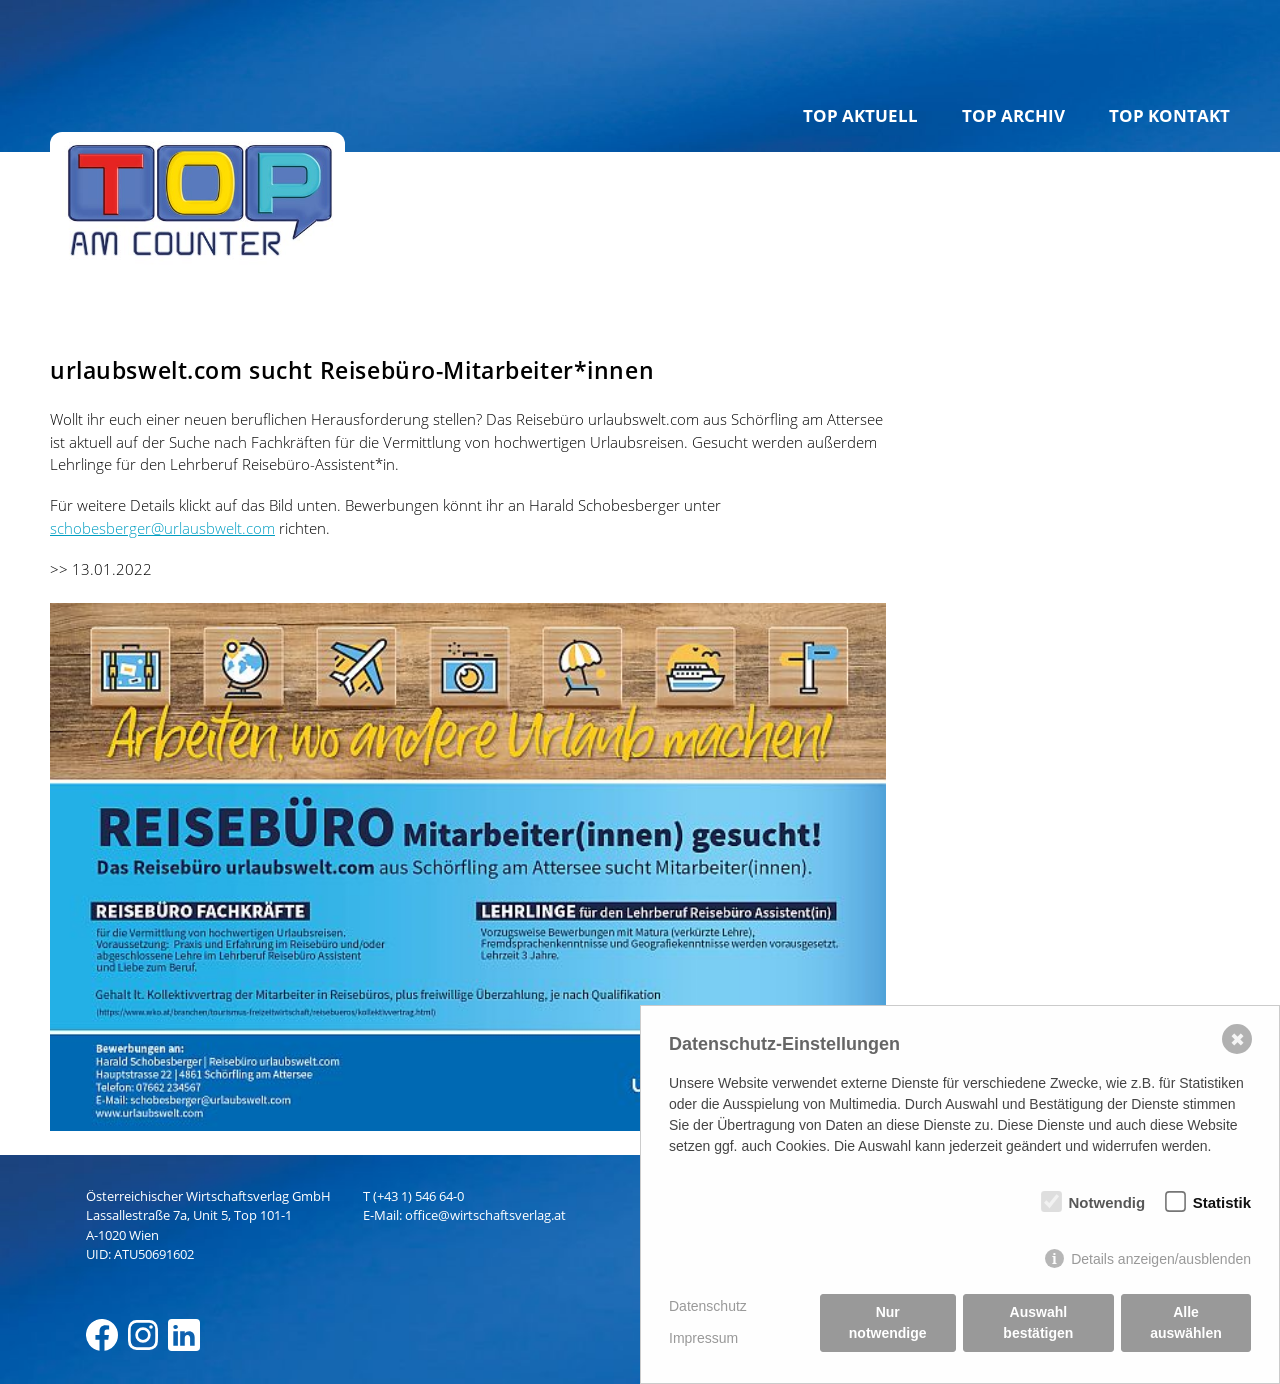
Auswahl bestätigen (1038, 1322)
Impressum (703, 1338)
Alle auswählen (1186, 1322)
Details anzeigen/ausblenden (1161, 1259)
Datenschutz (708, 1306)
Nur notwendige (888, 1322)
